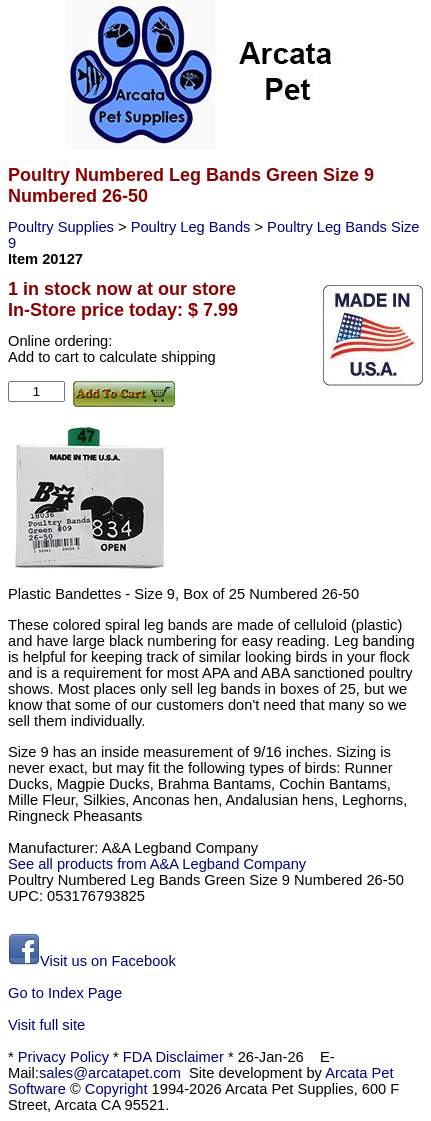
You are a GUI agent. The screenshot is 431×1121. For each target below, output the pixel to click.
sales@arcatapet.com (110, 1073)
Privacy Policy (63, 1057)
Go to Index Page (65, 993)
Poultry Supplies (63, 227)
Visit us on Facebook (92, 961)
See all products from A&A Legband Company (157, 864)
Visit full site (46, 1025)
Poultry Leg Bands (193, 227)
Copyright (116, 1089)
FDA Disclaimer (173, 1057)
